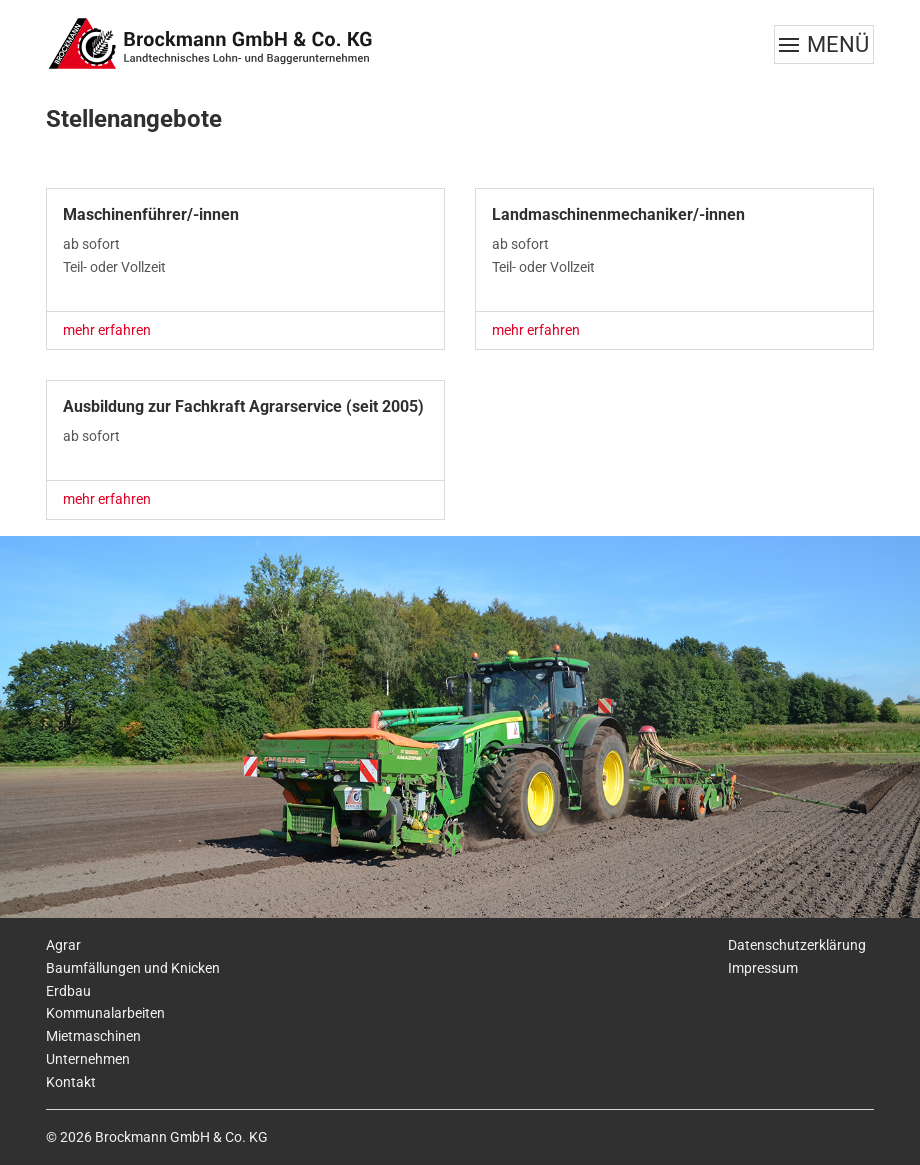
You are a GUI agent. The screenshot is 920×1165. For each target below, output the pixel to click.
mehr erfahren (107, 330)
